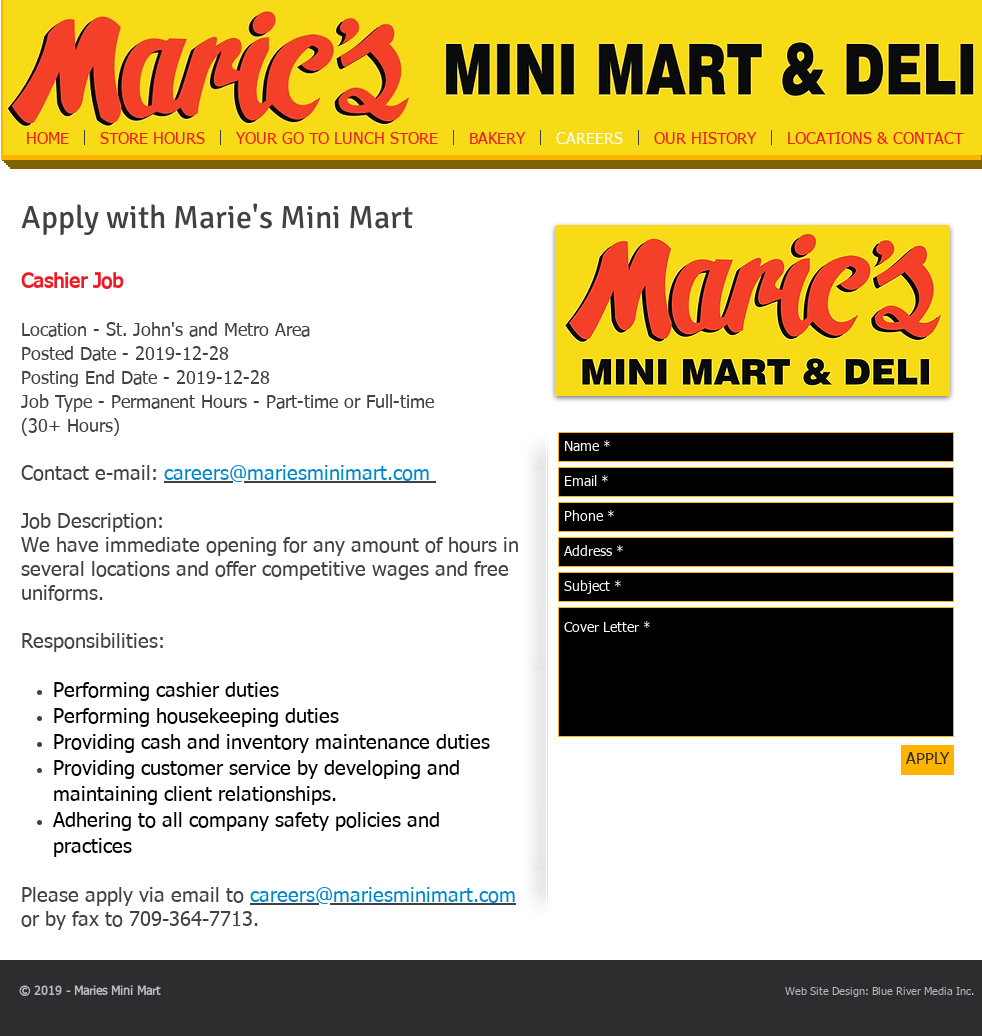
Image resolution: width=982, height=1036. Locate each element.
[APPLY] (927, 760)
